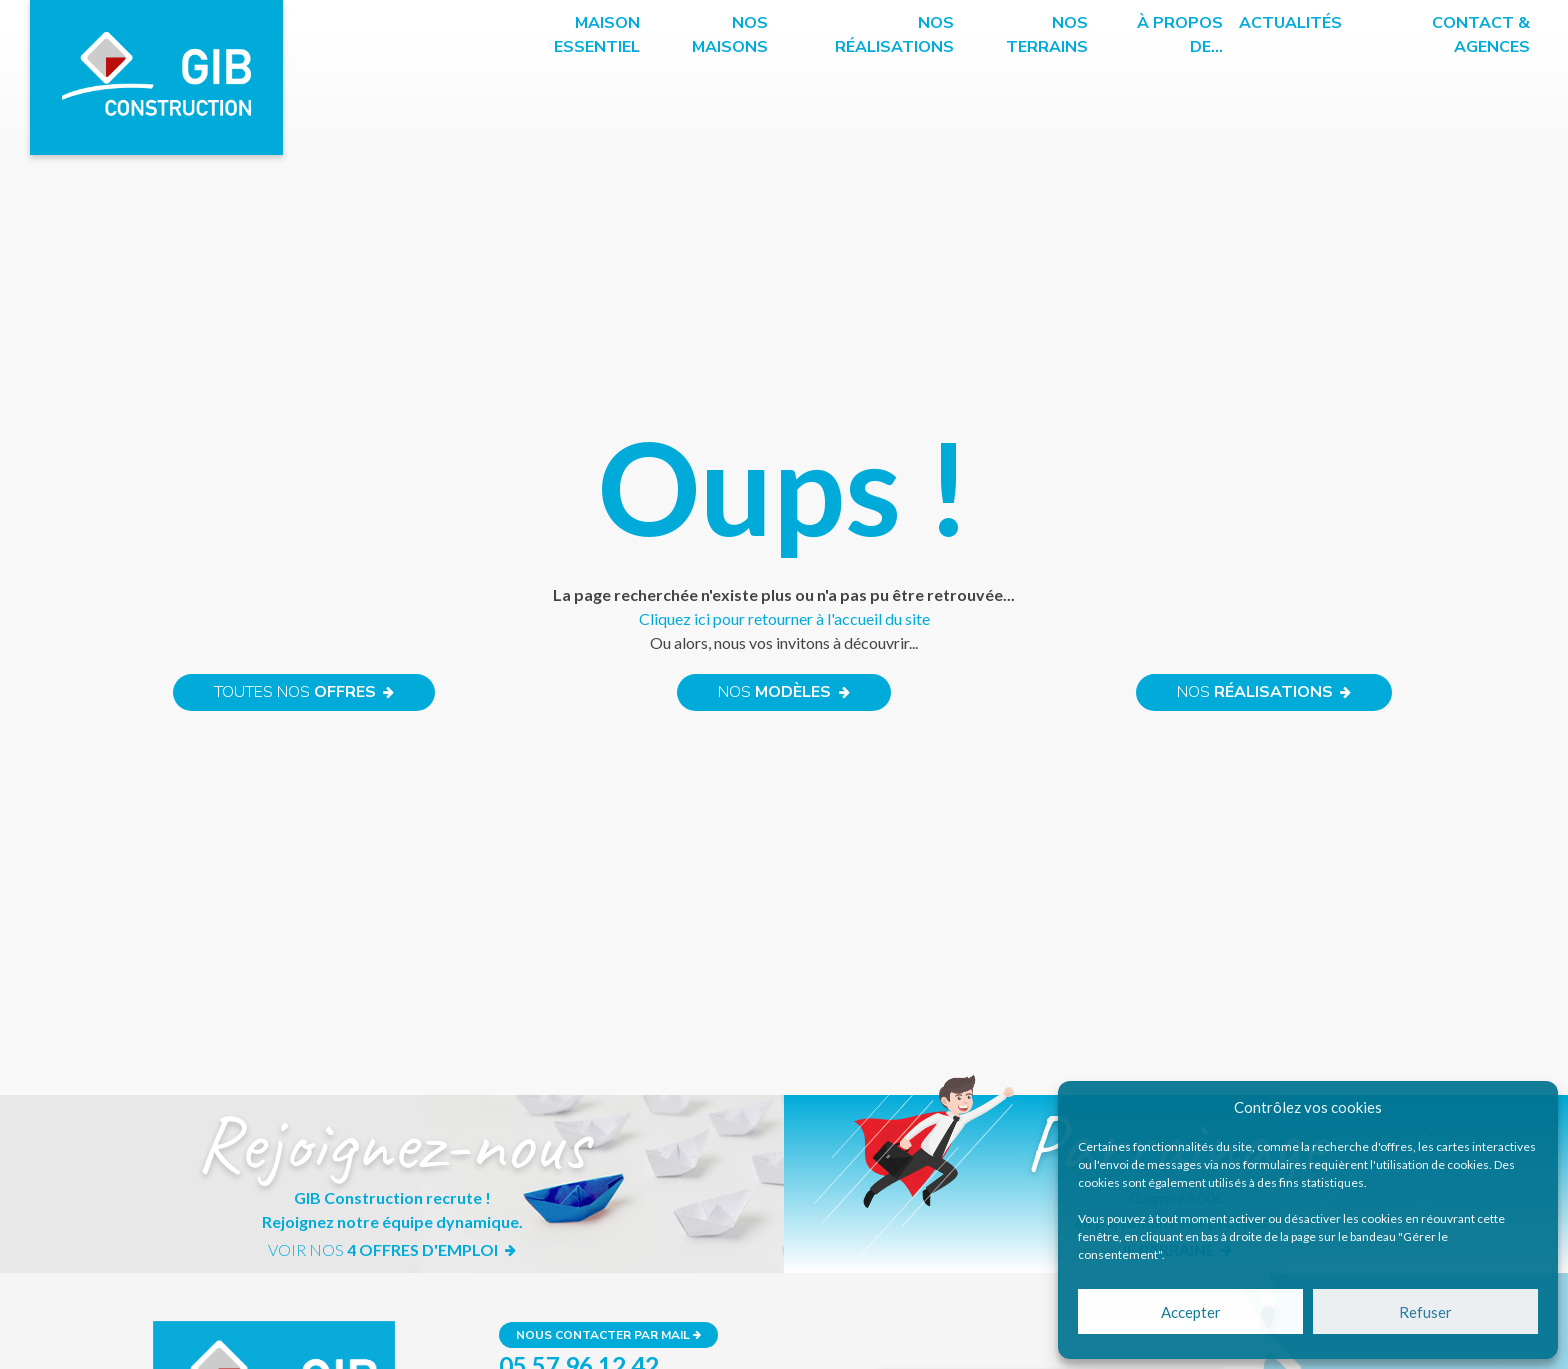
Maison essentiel (597, 35)
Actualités (1290, 23)
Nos (783, 693)
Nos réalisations (894, 35)
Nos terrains (1047, 35)
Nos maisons (730, 35)
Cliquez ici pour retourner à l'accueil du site (784, 618)
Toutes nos (304, 693)
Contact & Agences (1481, 35)
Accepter (1191, 1312)
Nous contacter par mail (608, 1335)
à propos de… (1180, 35)
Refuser (1425, 1312)
